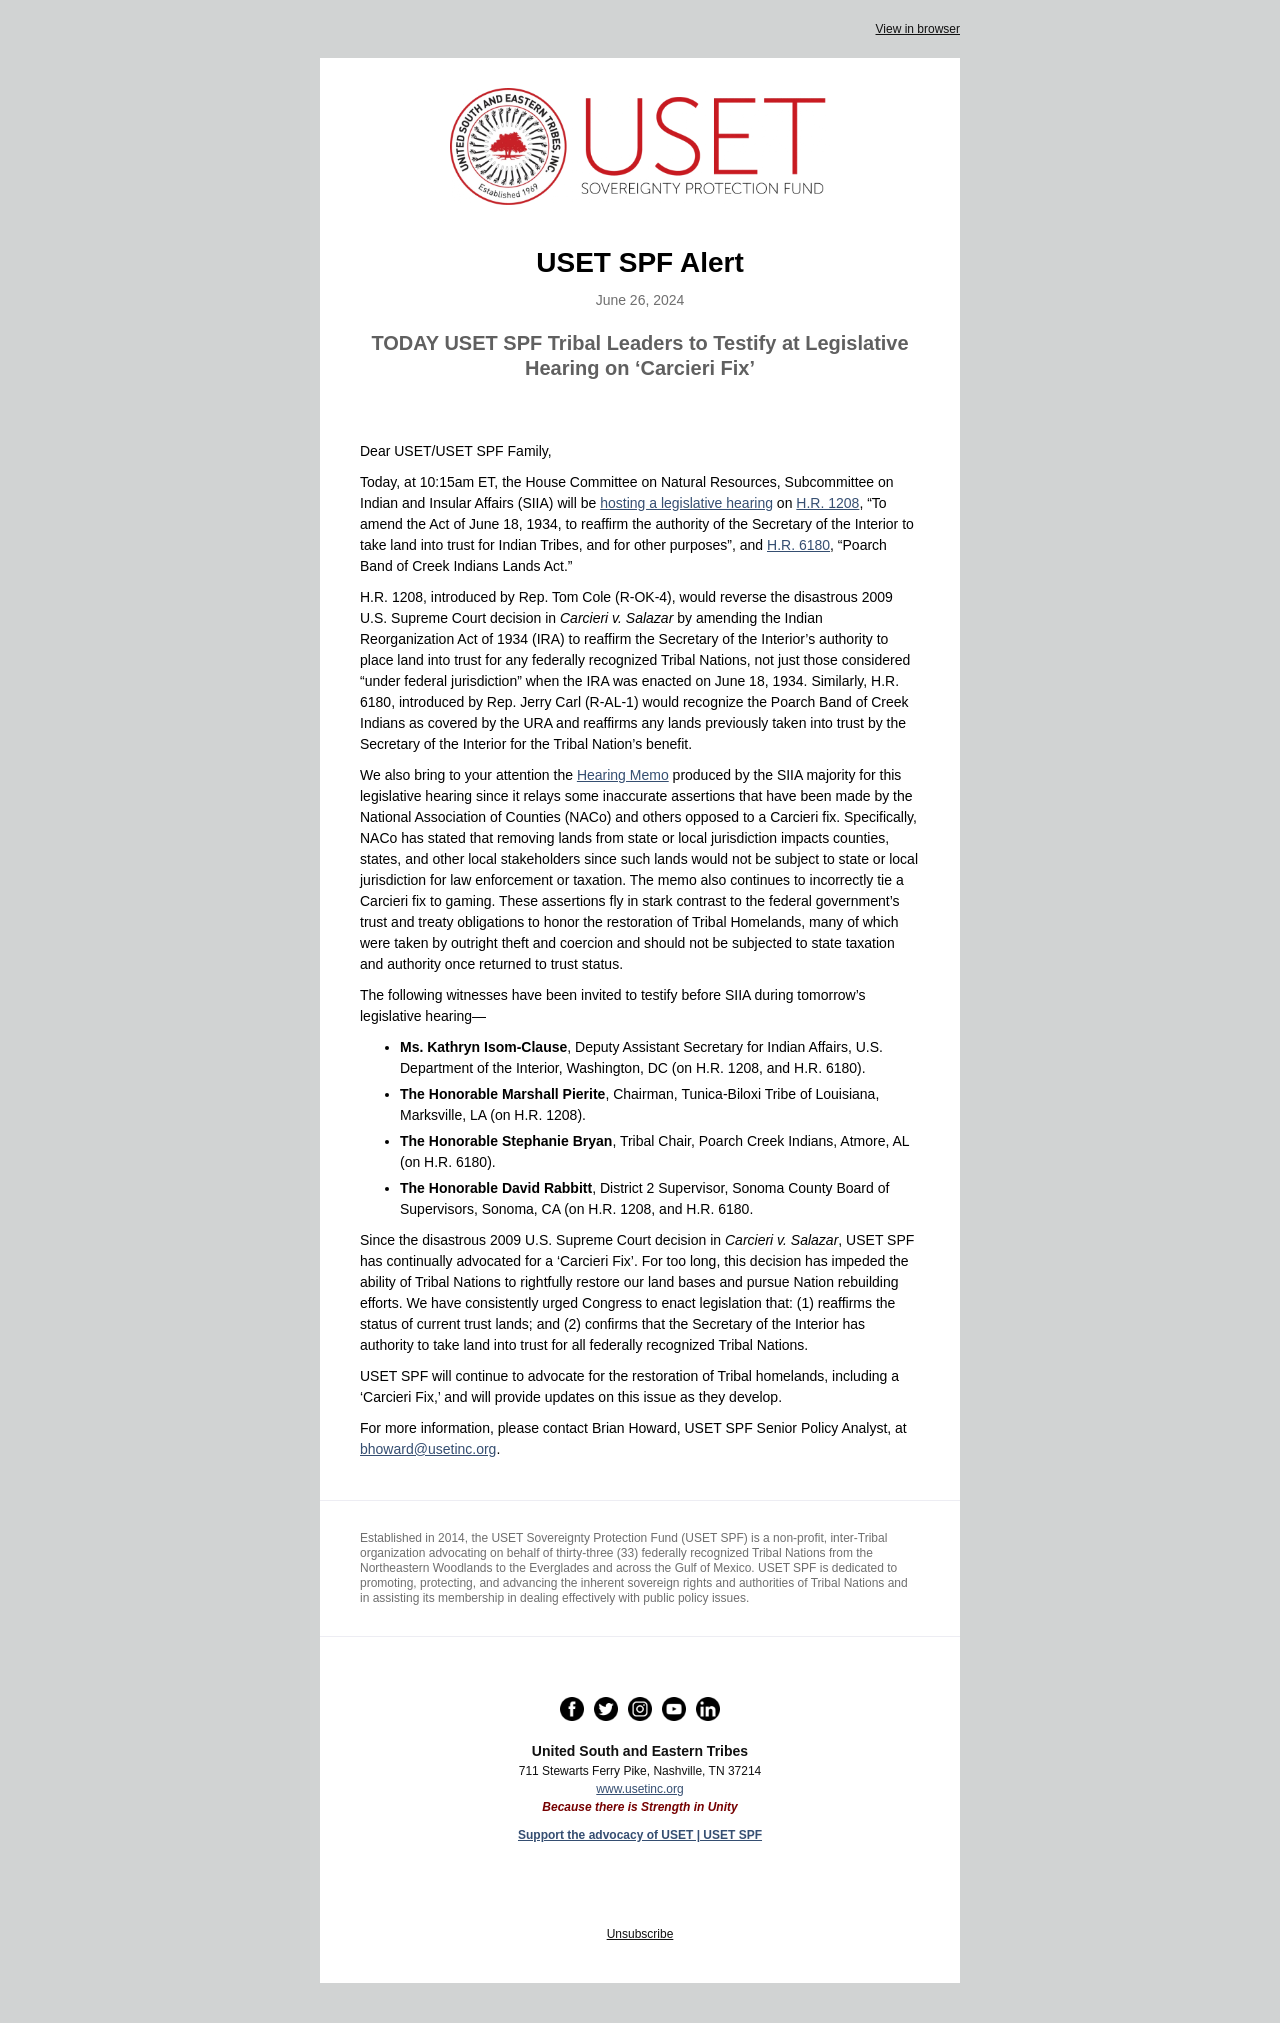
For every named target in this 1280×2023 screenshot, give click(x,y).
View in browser (918, 29)
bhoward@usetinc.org (428, 1449)
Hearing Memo (623, 775)
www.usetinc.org (639, 1789)
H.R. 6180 (798, 545)
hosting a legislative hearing (686, 503)
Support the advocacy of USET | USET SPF (640, 1835)
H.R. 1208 (827, 503)
